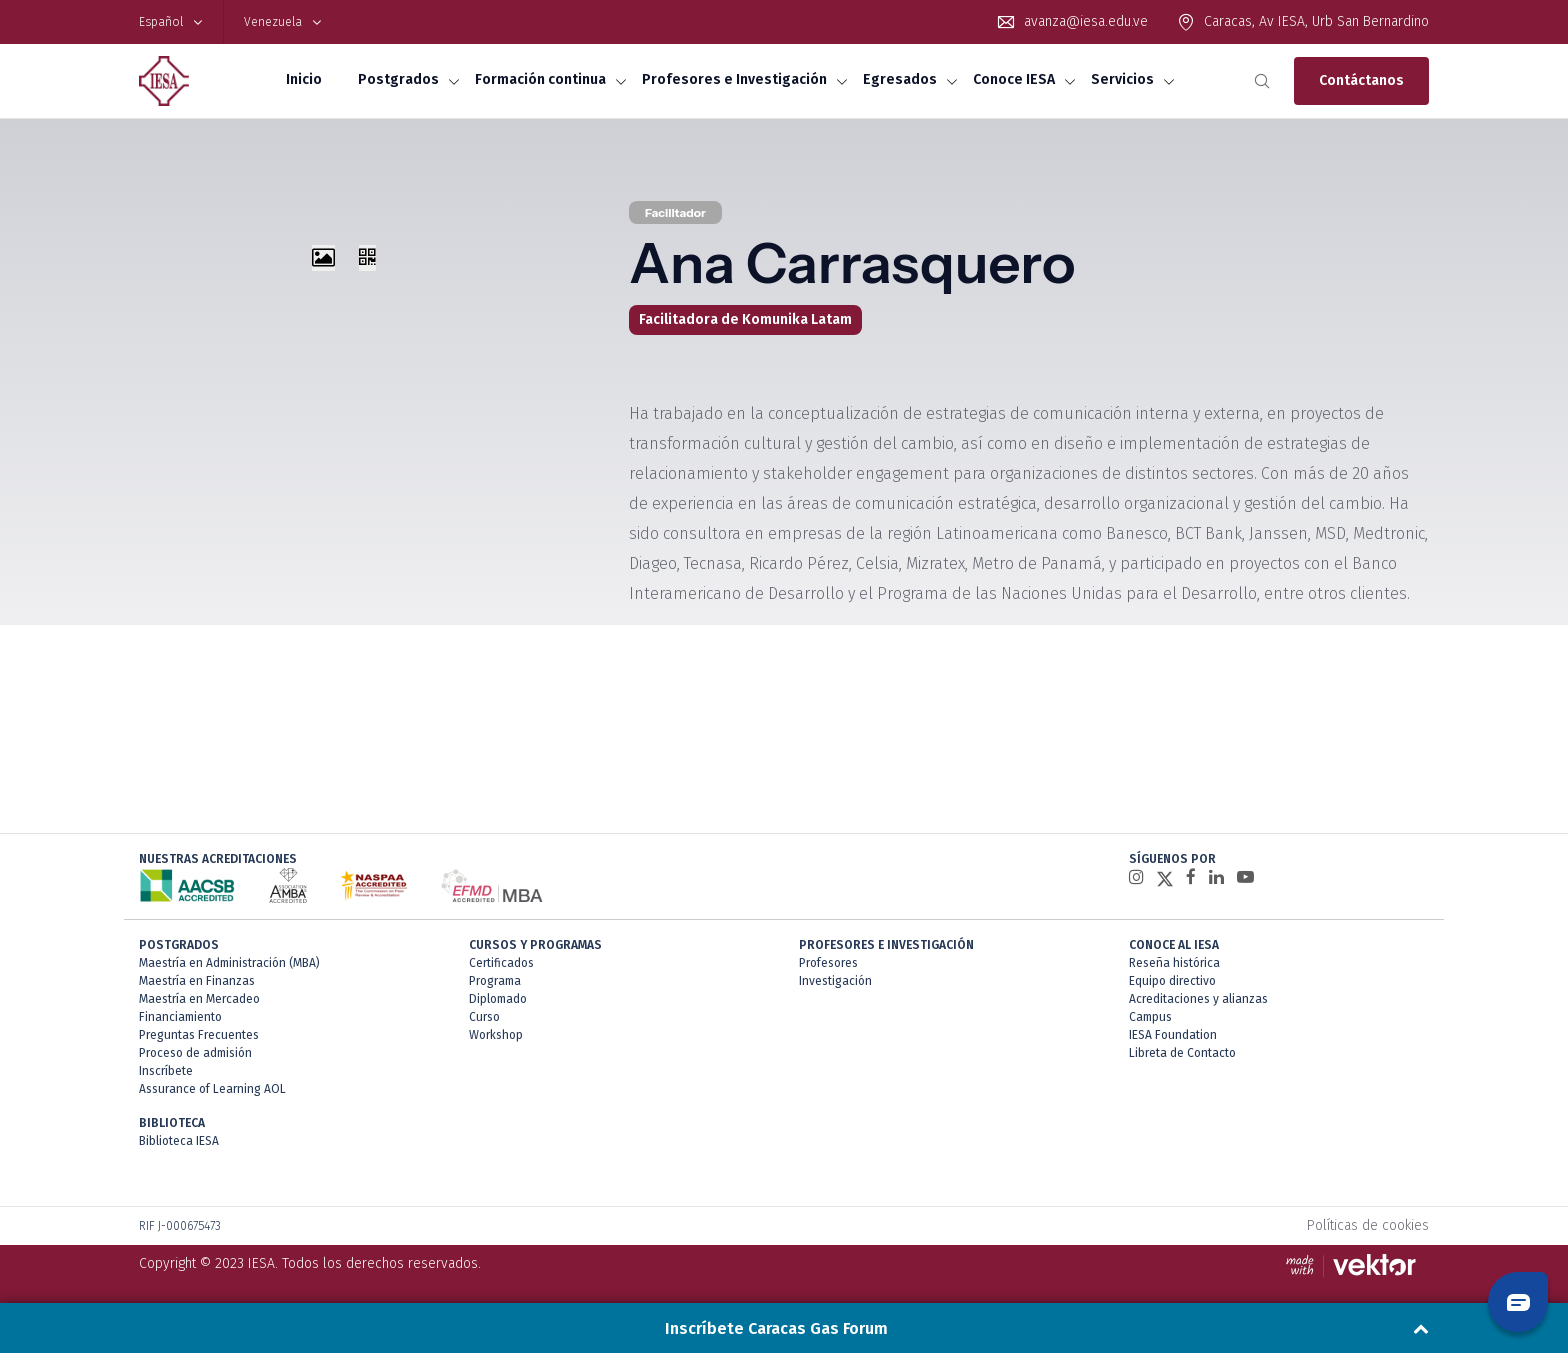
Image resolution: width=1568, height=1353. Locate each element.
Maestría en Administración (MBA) (229, 963)
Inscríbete (166, 1071)
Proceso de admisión (195, 1053)
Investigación (835, 981)
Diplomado (498, 999)
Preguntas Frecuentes (199, 1035)
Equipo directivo (1172, 981)
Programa (495, 981)
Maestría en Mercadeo (199, 999)
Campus (1150, 1017)
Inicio (304, 79)
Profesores (828, 963)
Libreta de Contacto (1182, 1053)
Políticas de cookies (1368, 1225)
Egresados (900, 79)
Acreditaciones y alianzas (1198, 999)
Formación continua (540, 79)
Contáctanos (1361, 80)
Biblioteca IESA (179, 1141)
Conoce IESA (1014, 79)
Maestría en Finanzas (197, 981)
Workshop (496, 1035)
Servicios (1122, 79)
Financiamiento (180, 1017)
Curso (484, 1017)
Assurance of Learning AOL (212, 1089)
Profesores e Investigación (734, 79)
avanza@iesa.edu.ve (1086, 21)
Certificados (501, 963)
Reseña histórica (1174, 963)
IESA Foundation (1173, 1035)
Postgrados (398, 79)
